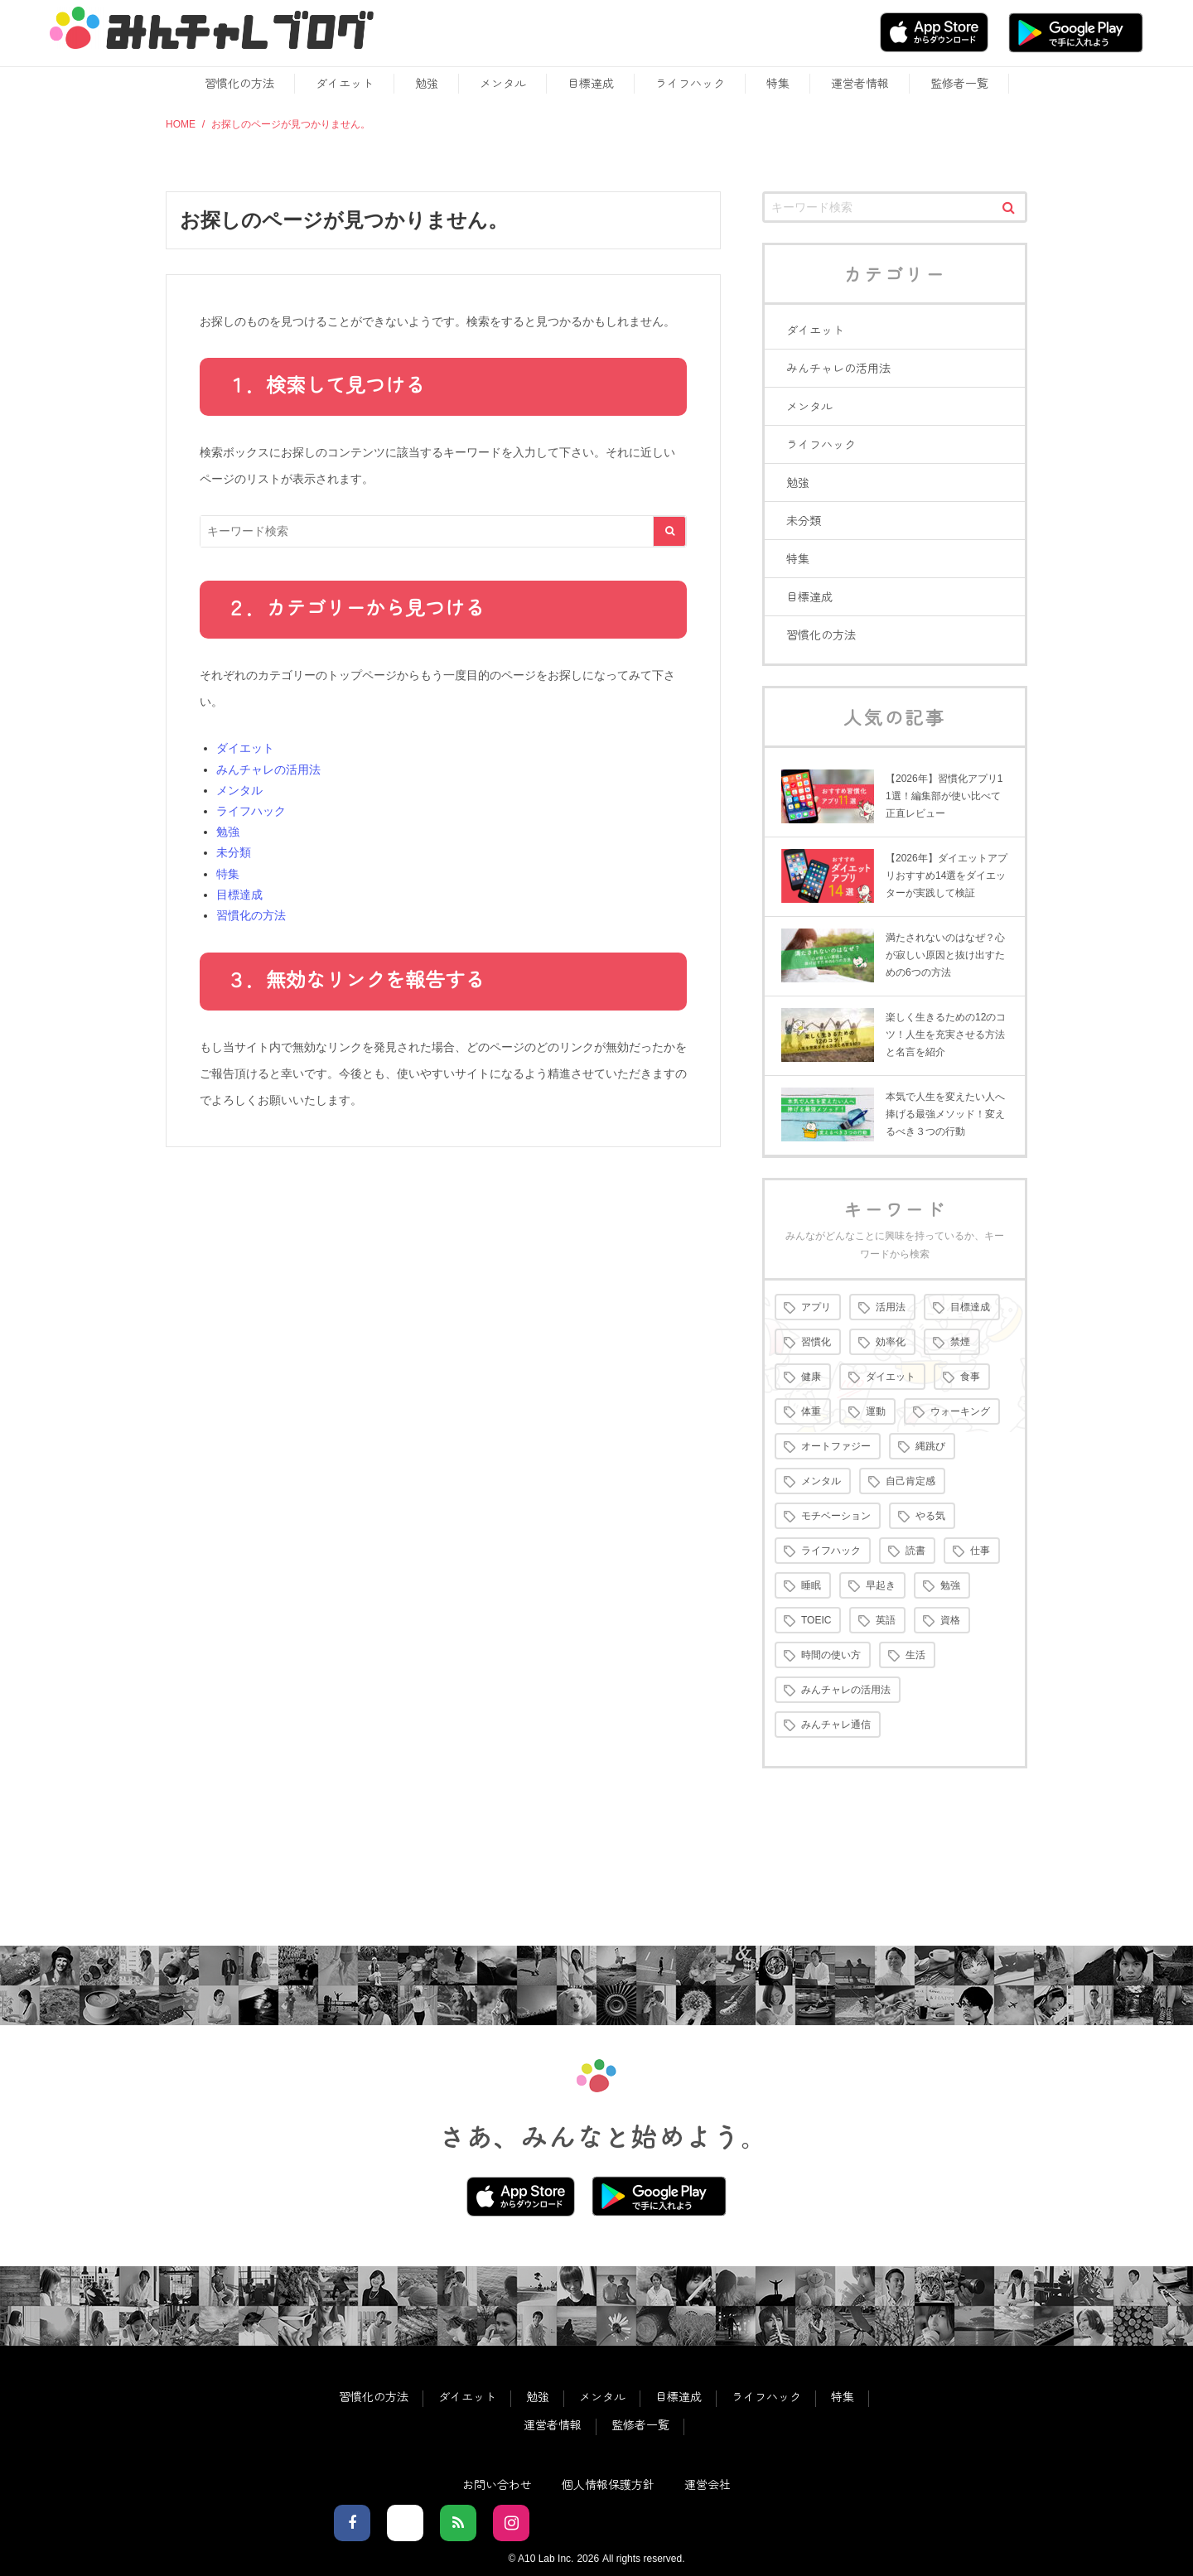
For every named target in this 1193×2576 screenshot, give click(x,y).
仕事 (980, 1550)
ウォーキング (960, 1411)
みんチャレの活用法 (268, 769)
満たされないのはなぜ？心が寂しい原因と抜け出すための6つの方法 (945, 955)
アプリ (816, 1307)
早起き (881, 1585)
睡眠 (811, 1585)
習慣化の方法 (239, 83)
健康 (811, 1376)
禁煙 (960, 1342)
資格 (950, 1620)
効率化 (891, 1342)
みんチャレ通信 (836, 1724)
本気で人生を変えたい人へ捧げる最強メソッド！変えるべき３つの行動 (945, 1114)
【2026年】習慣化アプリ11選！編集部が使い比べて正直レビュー (944, 796)
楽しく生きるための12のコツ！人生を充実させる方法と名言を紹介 (946, 1034)
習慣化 (816, 1342)
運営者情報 (860, 83)
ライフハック (690, 83)
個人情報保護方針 (608, 2484)
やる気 (930, 1516)
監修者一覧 (959, 83)
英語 (886, 1620)
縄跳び (930, 1446)
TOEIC (816, 1620)
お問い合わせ (497, 2484)
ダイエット (345, 83)
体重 (811, 1411)
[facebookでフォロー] (352, 2523)
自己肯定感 (910, 1481)
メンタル (503, 83)
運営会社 (707, 2484)
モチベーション (836, 1516)
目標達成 (591, 83)
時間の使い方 (831, 1655)
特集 (778, 83)
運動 (876, 1411)
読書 (915, 1550)
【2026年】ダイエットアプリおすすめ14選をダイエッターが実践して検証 (946, 875)
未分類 (233, 852)
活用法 (891, 1307)
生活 (915, 1655)
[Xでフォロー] (405, 2523)
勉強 (426, 83)
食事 (970, 1376)
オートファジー (836, 1446)
